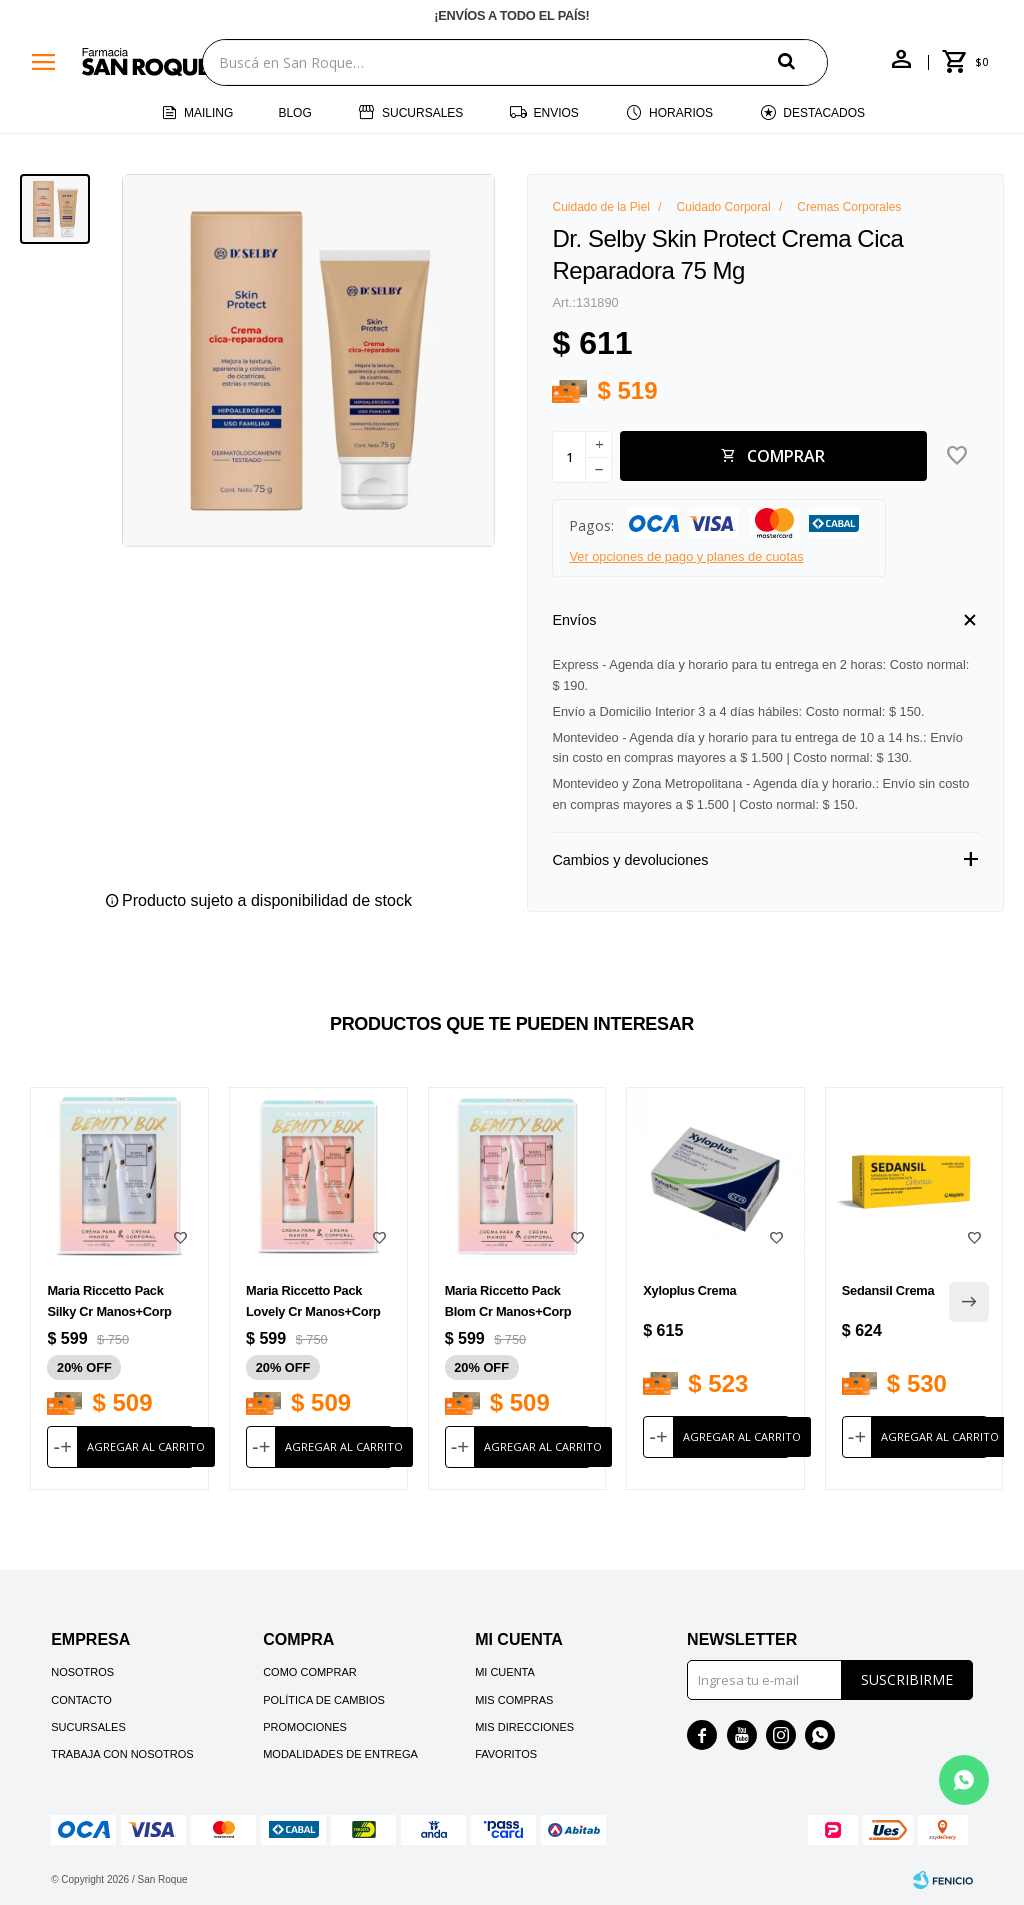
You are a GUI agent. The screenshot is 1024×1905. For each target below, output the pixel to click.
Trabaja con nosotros (122, 1754)
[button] (803, 61)
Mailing (208, 113)
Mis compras (514, 1700)
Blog (294, 113)
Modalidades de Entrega (340, 1754)
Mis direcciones (524, 1727)
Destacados (824, 113)
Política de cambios (324, 1700)
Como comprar (310, 1672)
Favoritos (506, 1754)
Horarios (681, 113)
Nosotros (82, 1672)
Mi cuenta (505, 1672)
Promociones (305, 1727)
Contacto (81, 1700)
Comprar (786, 456)
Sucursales (422, 113)
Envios (556, 113)
